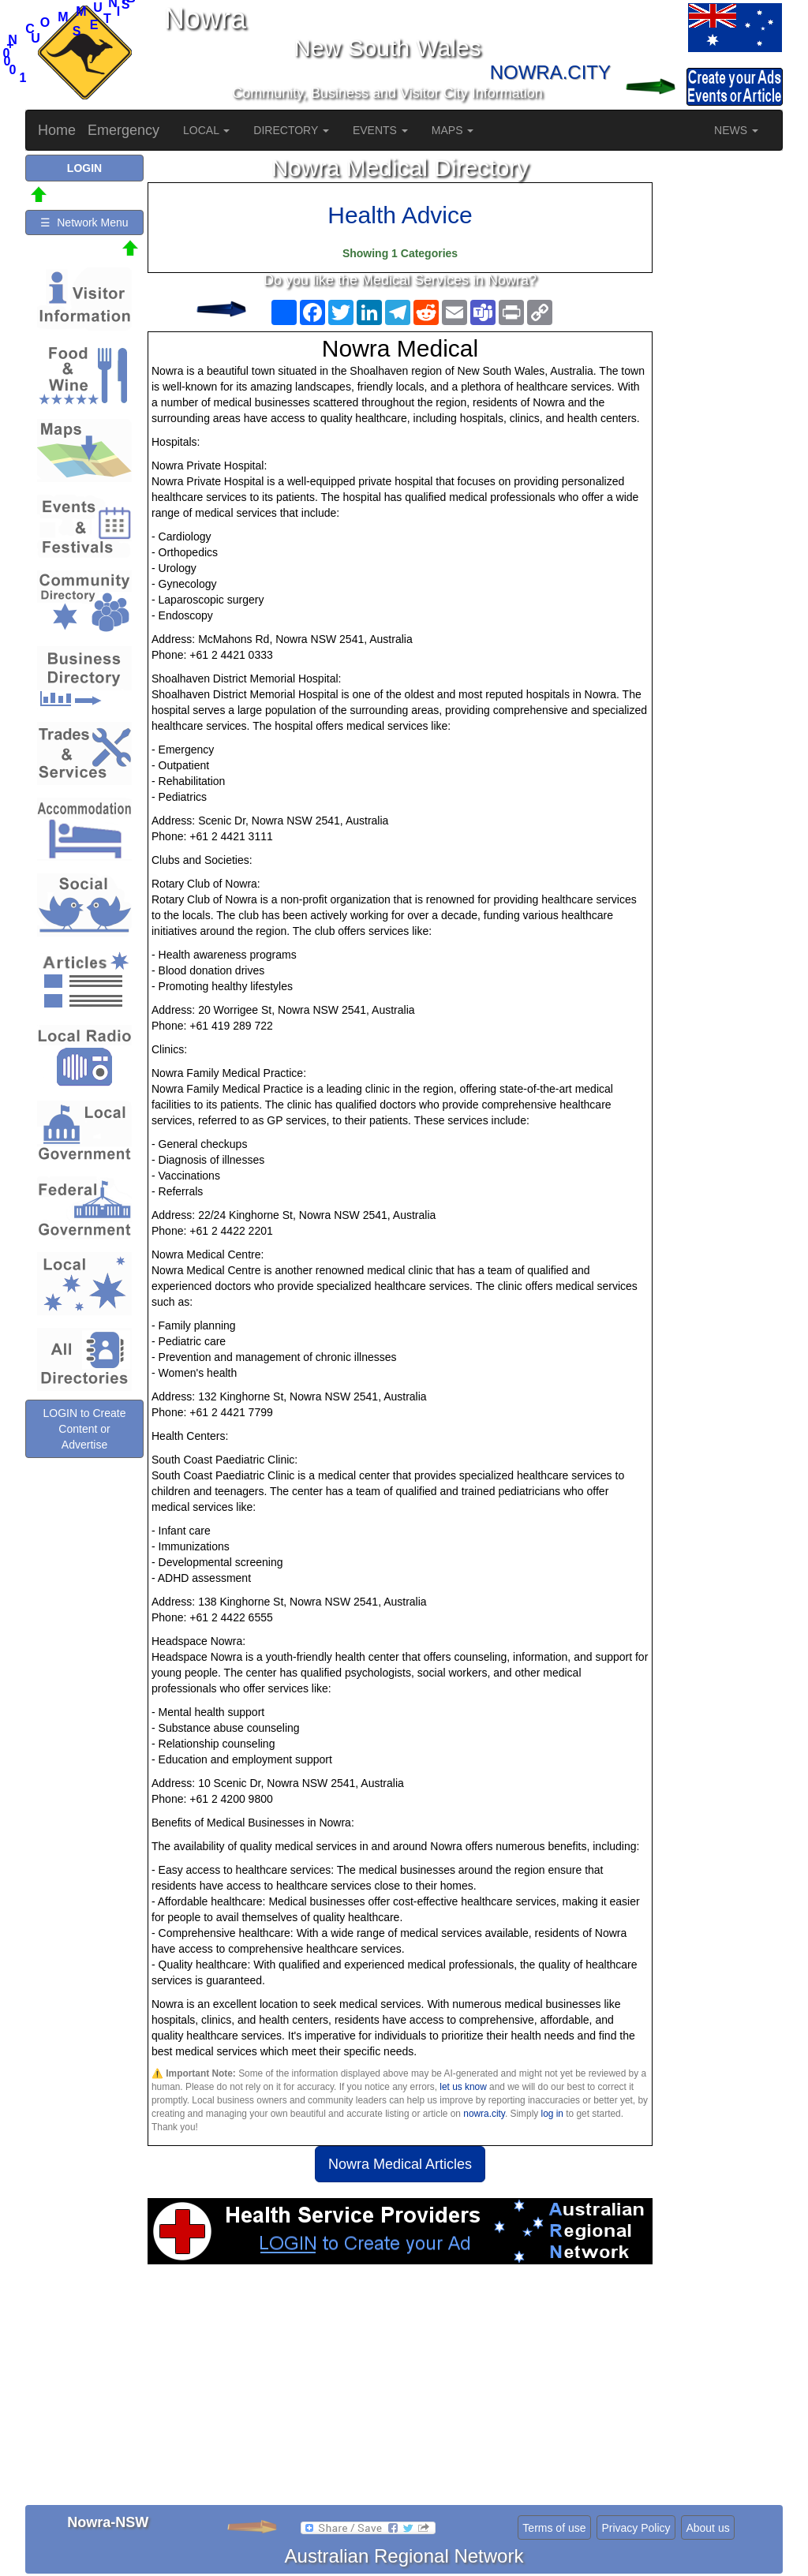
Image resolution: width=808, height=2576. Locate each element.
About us (707, 2528)
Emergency (123, 130)
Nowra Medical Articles (400, 2164)
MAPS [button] (453, 130)
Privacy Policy (635, 2528)
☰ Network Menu (84, 222)
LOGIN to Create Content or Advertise (84, 1429)
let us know (463, 2086)
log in (552, 2113)
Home (57, 130)
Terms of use (553, 2528)
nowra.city (484, 2113)
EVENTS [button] (380, 130)
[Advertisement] (400, 2390)
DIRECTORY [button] (291, 130)
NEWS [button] (736, 130)
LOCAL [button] (206, 130)
